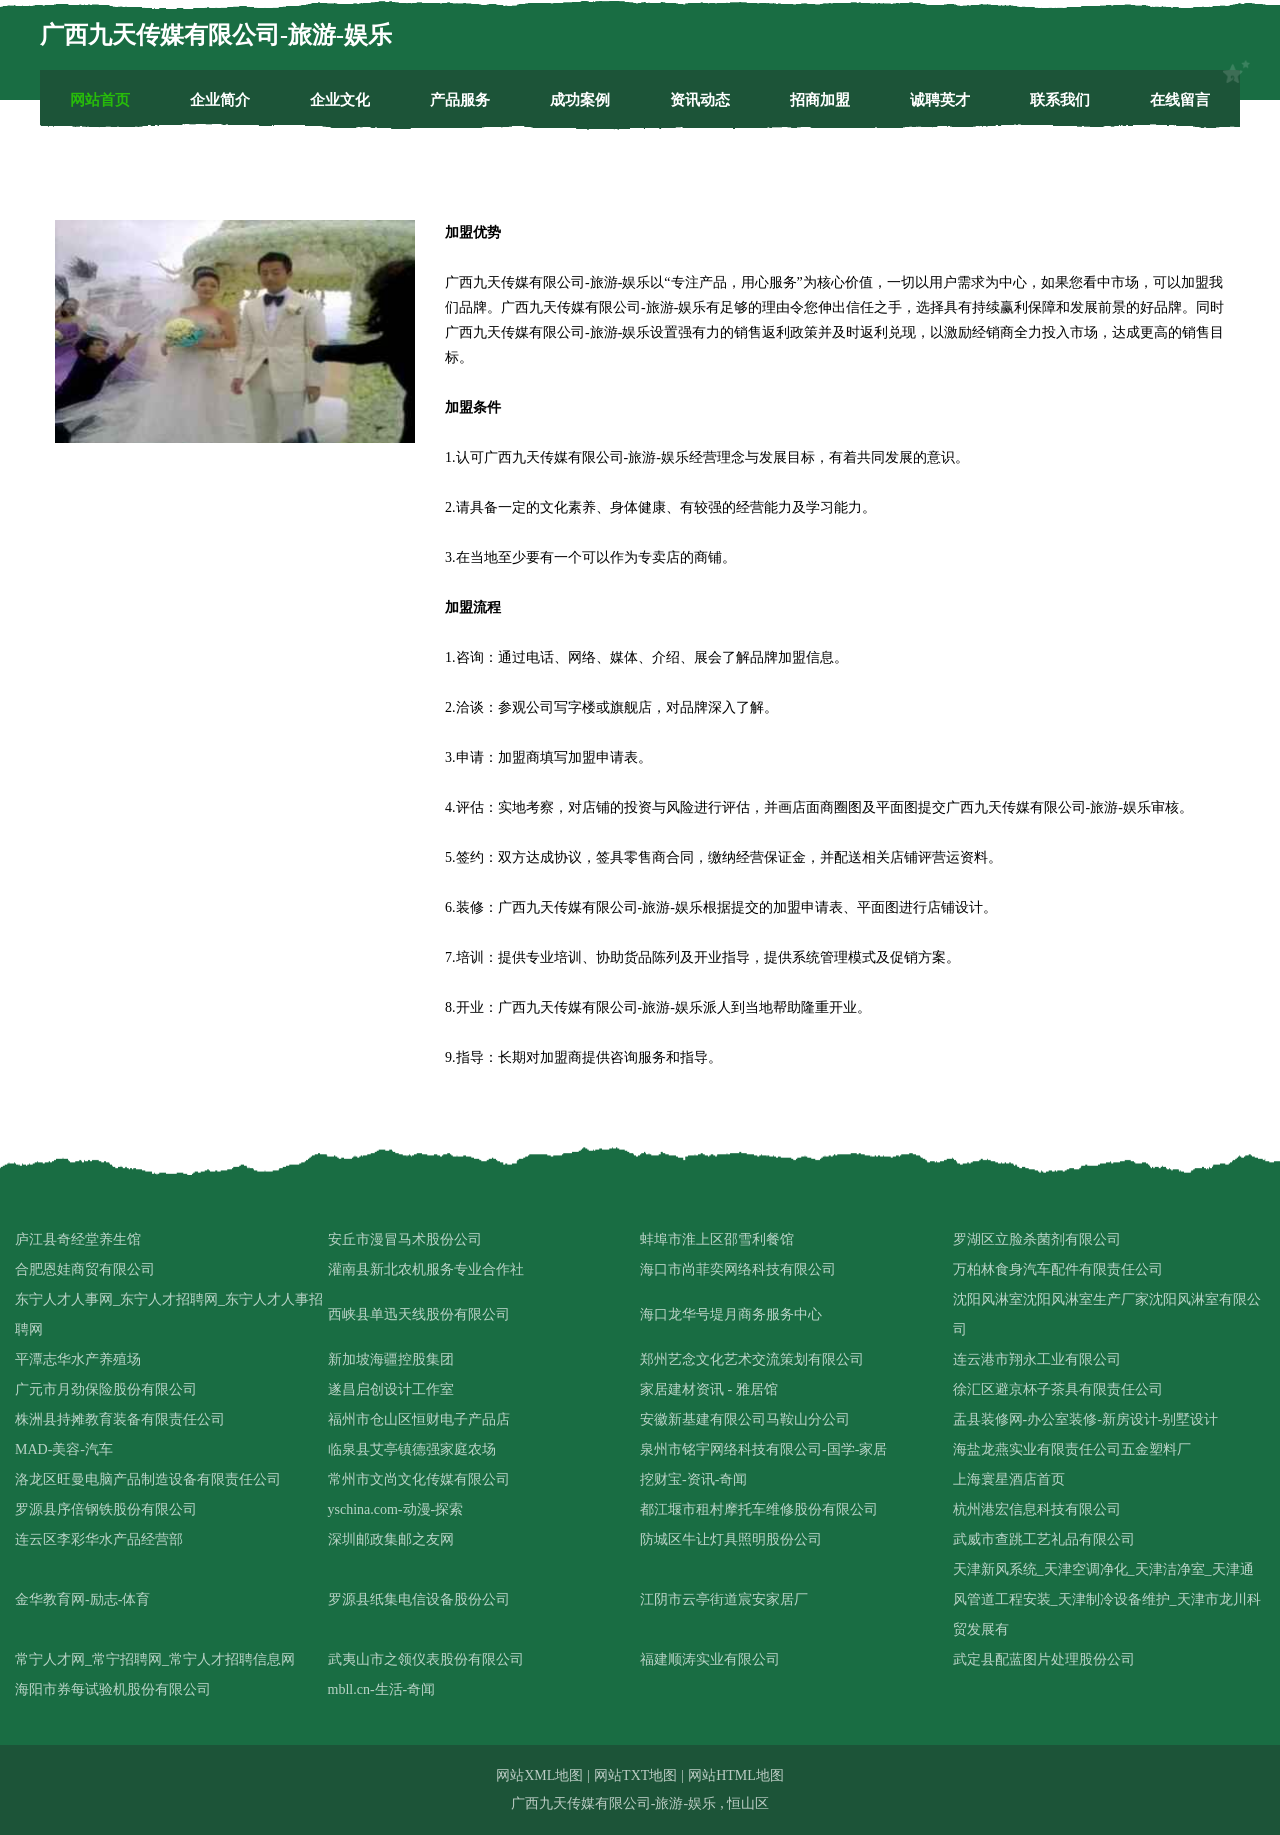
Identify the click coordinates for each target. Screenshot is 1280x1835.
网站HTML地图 (736, 1775)
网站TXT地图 (635, 1775)
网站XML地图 (539, 1775)
